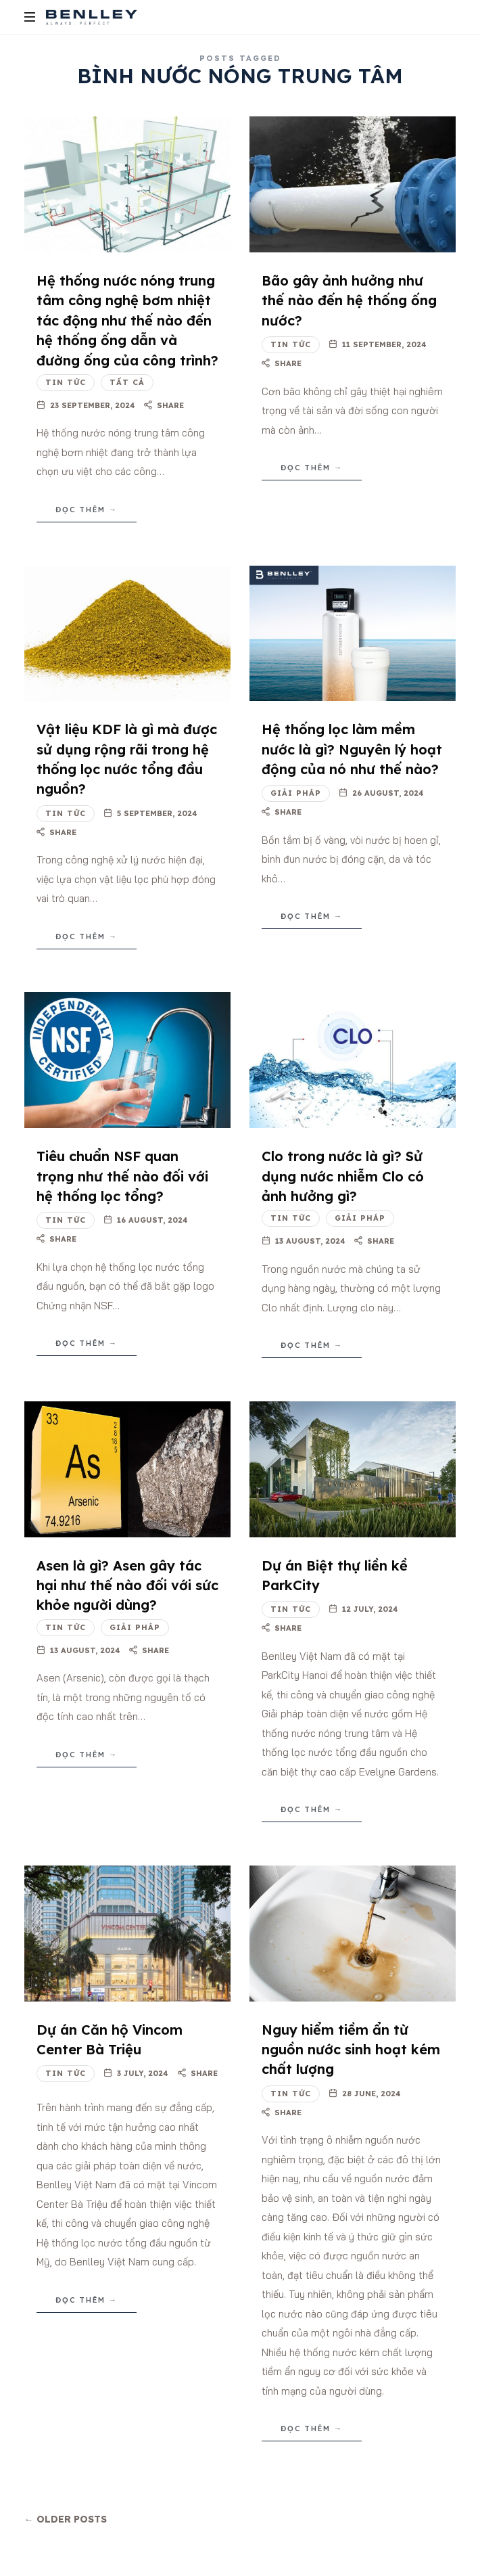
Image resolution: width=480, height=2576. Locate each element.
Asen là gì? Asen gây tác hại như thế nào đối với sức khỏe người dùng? (127, 1585)
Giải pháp (295, 793)
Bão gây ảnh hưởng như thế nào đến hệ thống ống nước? (349, 300)
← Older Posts (65, 2519)
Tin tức (65, 382)
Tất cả (127, 382)
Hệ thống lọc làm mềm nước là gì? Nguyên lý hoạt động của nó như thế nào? (352, 749)
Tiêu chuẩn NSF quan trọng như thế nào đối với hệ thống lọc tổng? (122, 1176)
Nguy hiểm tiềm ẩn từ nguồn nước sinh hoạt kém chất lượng (351, 2049)
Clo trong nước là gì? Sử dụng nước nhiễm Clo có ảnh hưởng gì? (343, 1176)
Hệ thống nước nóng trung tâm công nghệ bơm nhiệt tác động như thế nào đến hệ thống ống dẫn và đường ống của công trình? (127, 320)
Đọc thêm (80, 509)
